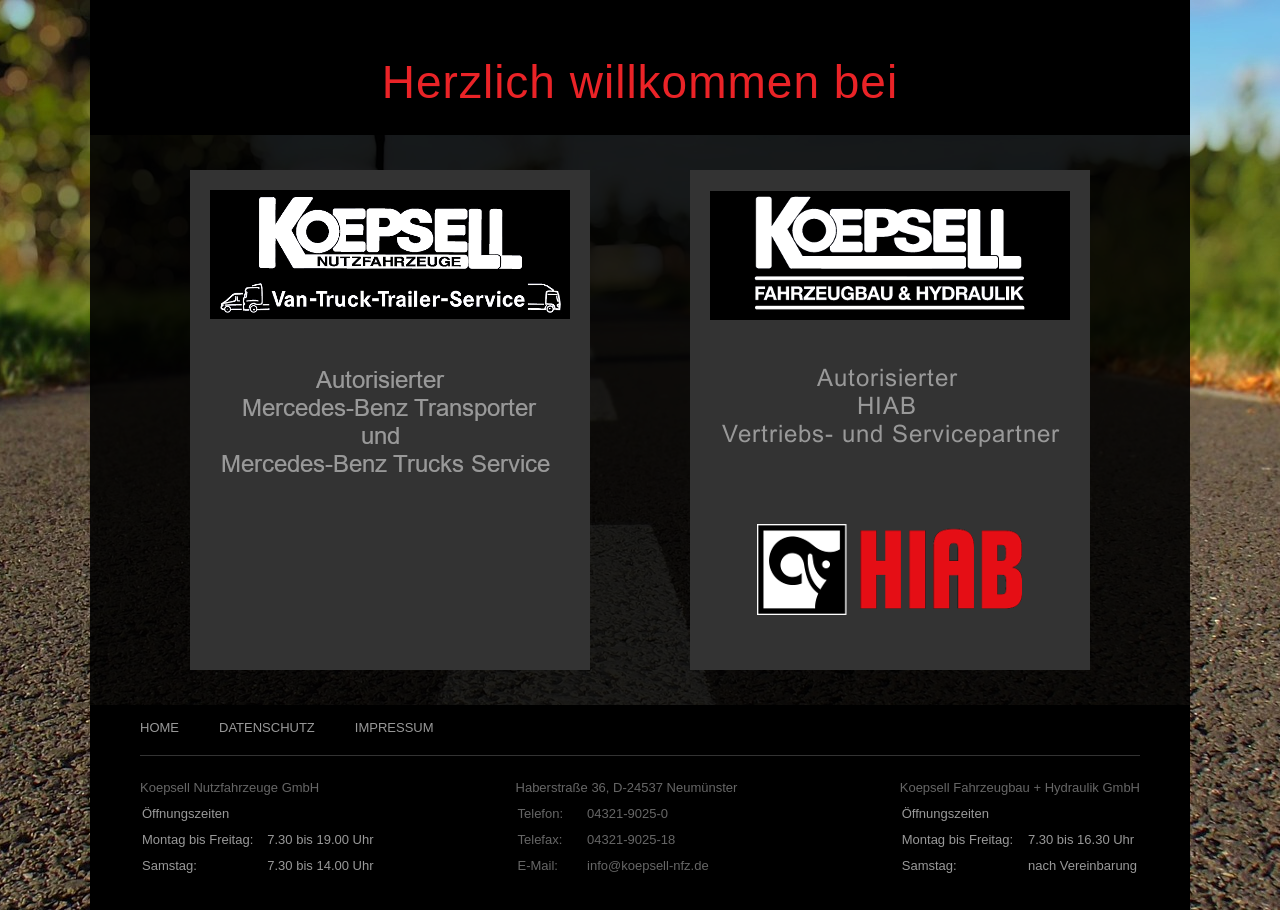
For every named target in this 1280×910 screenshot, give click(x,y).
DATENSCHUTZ (267, 727)
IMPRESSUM (394, 727)
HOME (159, 727)
